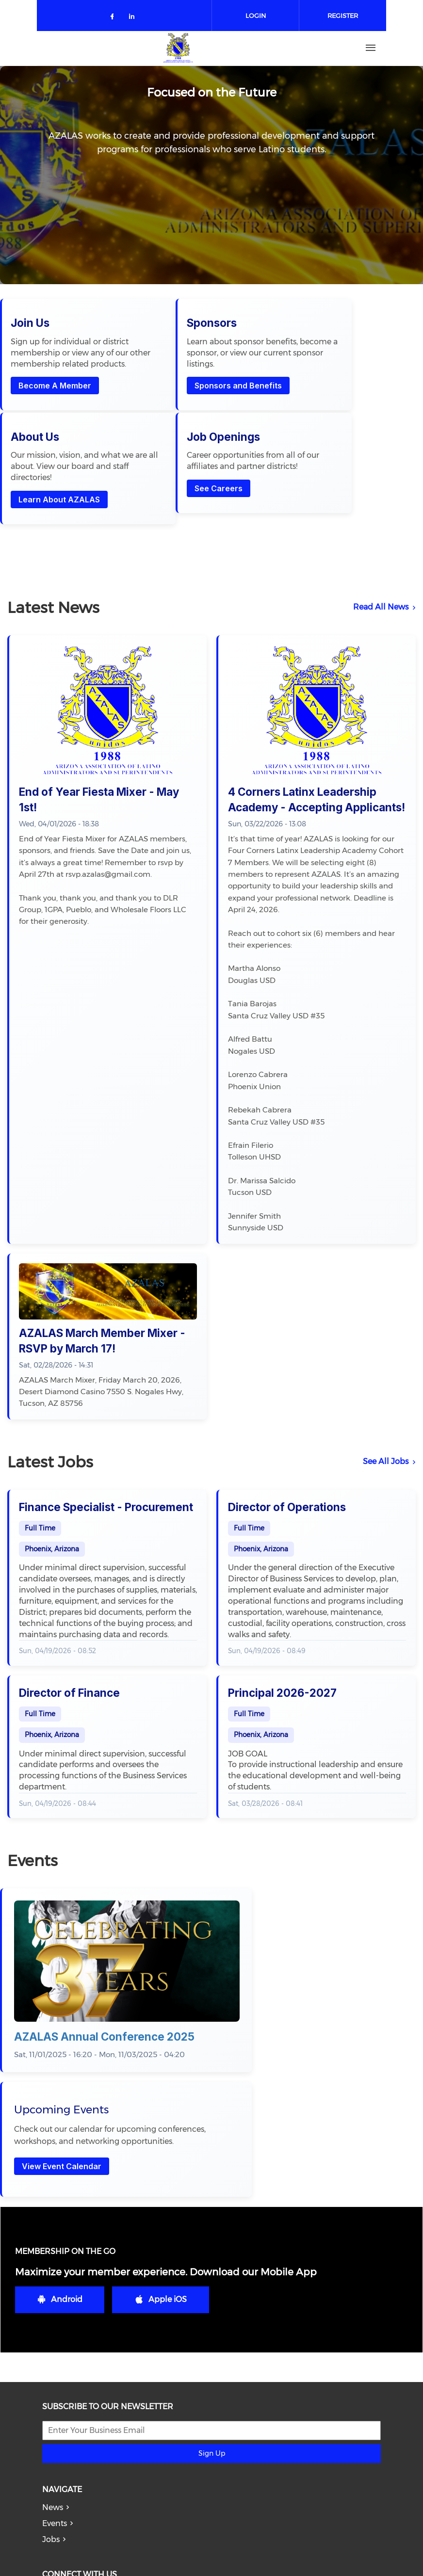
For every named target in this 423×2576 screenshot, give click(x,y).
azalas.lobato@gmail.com (116, 2541)
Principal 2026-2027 (282, 1611)
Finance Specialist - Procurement (106, 1426)
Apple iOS (161, 2109)
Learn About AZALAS (271, 397)
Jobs (51, 2349)
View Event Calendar (281, 1904)
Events (54, 2333)
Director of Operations (287, 1426)
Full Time (40, 1447)
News (52, 2317)
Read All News (380, 526)
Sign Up (211, 2263)
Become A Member (55, 420)
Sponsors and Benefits (168, 409)
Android (59, 2109)
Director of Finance (69, 1611)
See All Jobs (385, 1380)
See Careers (361, 397)
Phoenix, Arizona (52, 1468)
